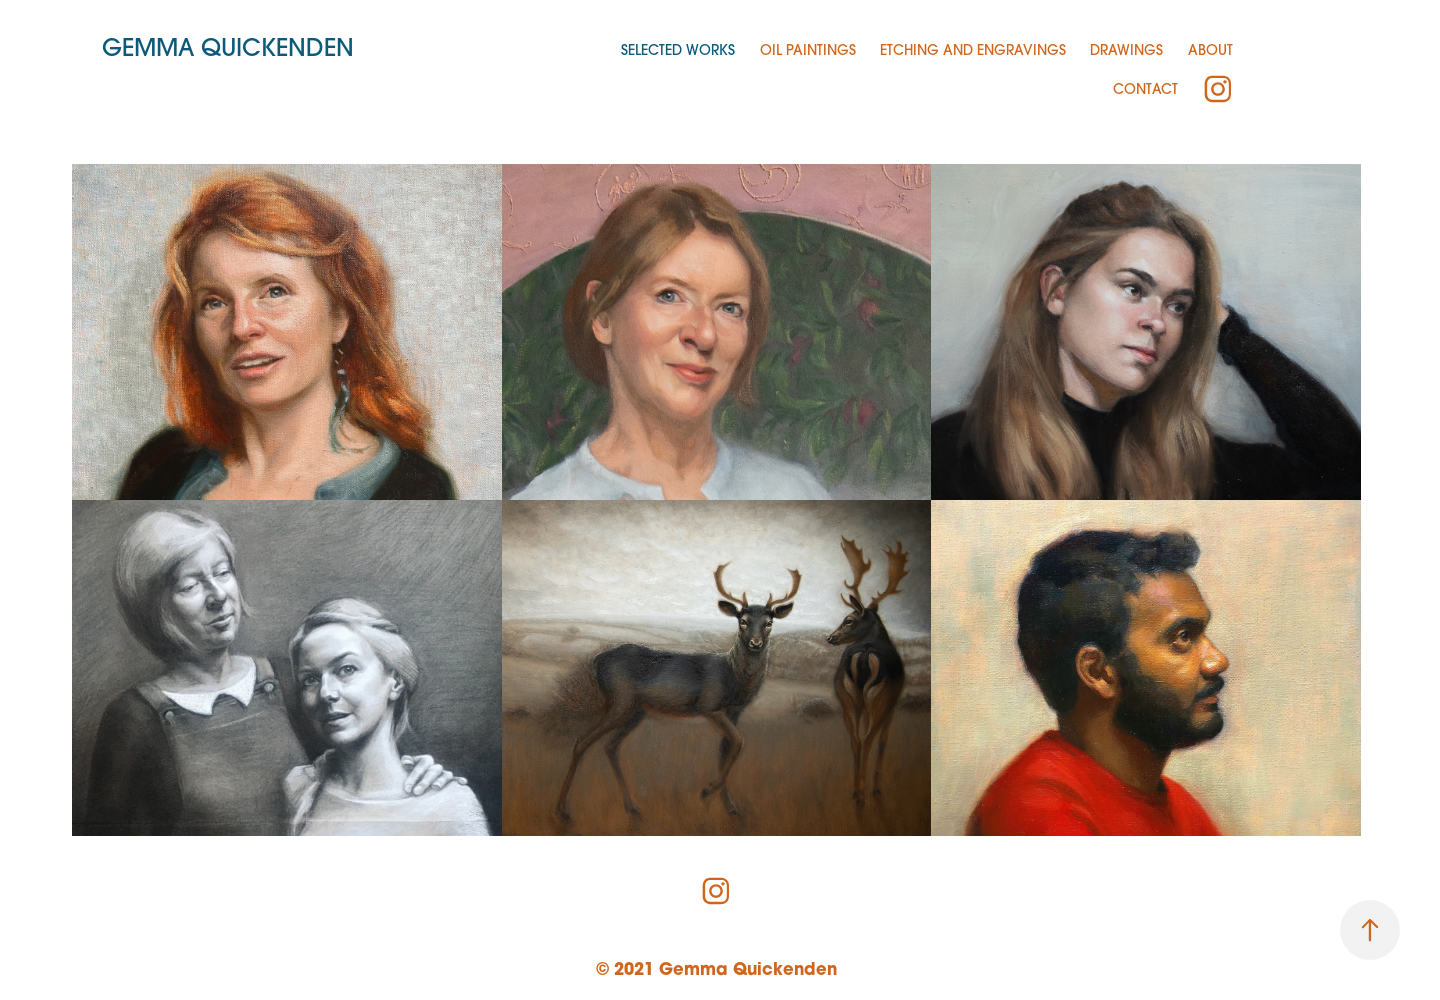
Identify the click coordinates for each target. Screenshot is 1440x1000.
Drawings (1126, 50)
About (1210, 50)
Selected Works (678, 50)
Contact (1145, 89)
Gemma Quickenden (228, 47)
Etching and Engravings (973, 50)
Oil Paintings (808, 50)
